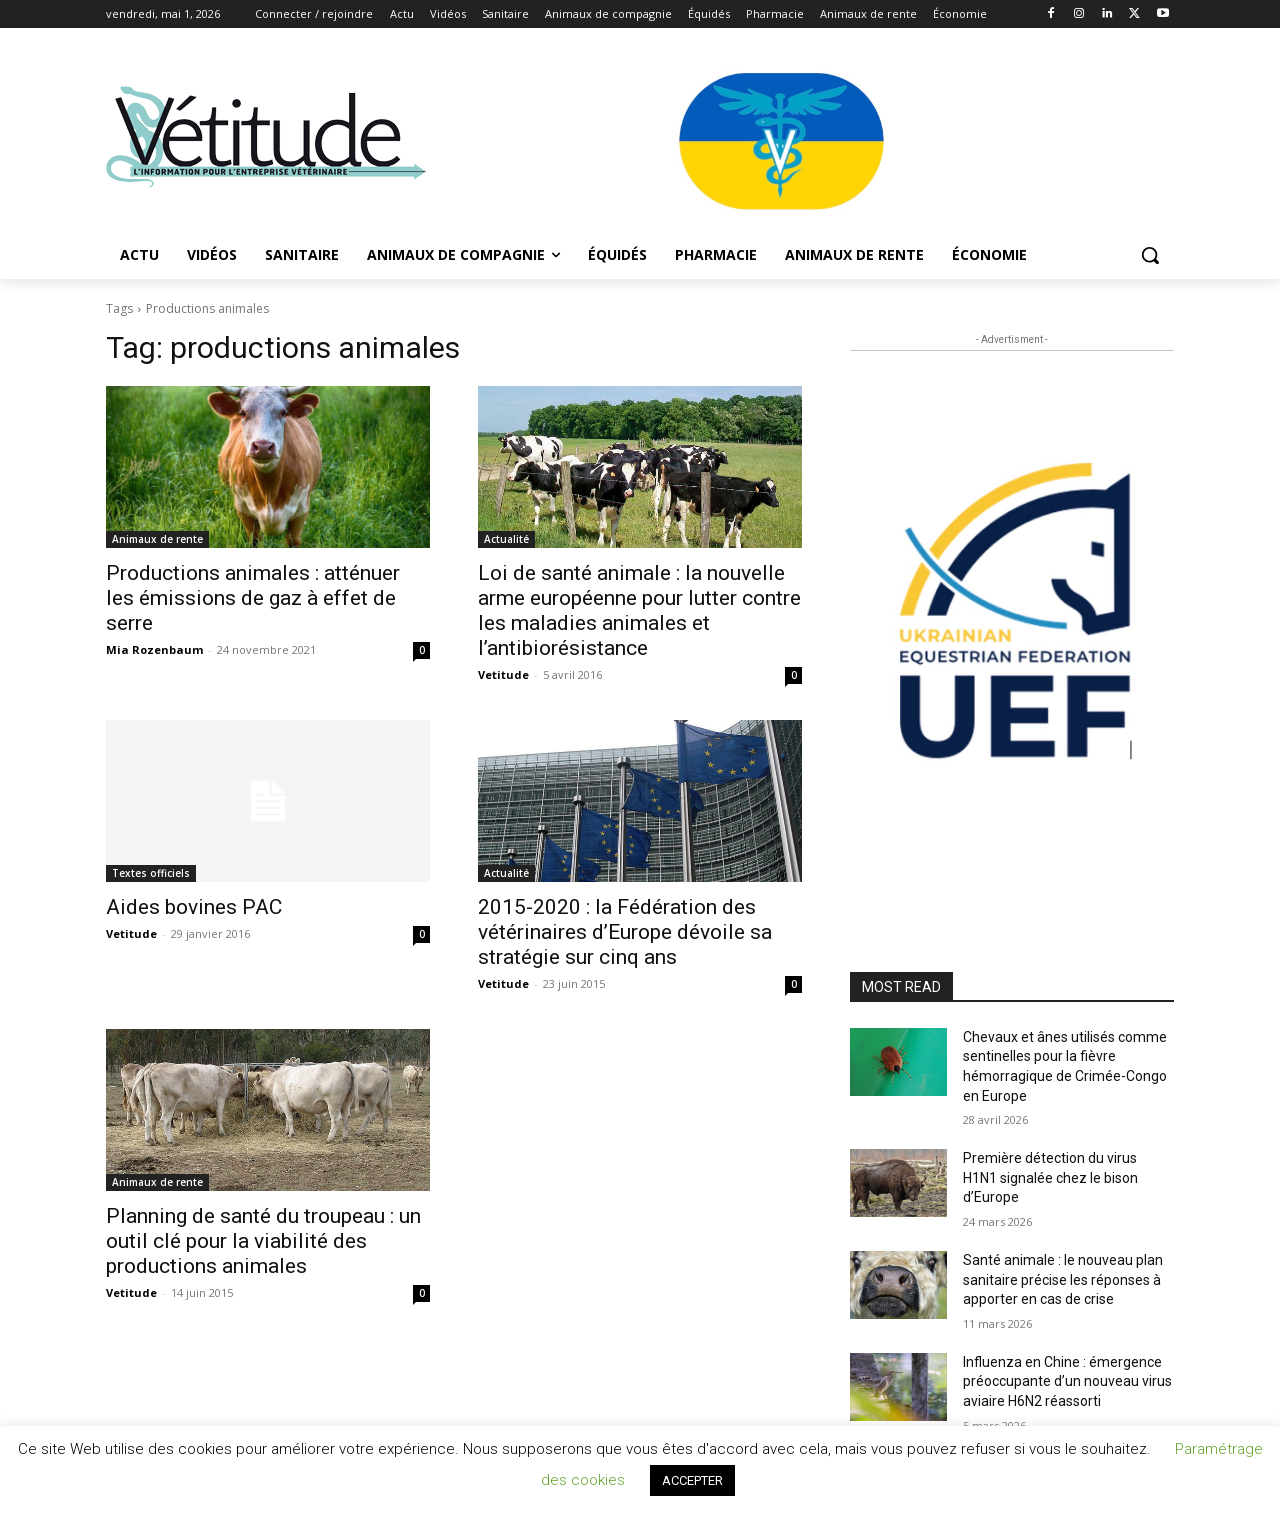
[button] (1150, 255)
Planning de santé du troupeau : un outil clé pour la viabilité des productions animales (263, 1241)
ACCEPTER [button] (692, 1480)
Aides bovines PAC (194, 907)
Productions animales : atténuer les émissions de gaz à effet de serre (253, 598)
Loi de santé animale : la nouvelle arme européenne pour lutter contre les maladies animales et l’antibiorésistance (639, 610)
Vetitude (503, 674)
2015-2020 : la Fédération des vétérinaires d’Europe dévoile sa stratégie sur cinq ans (625, 932)
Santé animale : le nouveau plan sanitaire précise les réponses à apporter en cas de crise (1063, 1279)
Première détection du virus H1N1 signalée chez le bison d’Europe (1050, 1177)
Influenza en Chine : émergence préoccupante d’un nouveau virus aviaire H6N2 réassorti (1067, 1381)
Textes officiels (151, 873)
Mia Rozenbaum (154, 649)
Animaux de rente (157, 539)
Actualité (506, 539)
